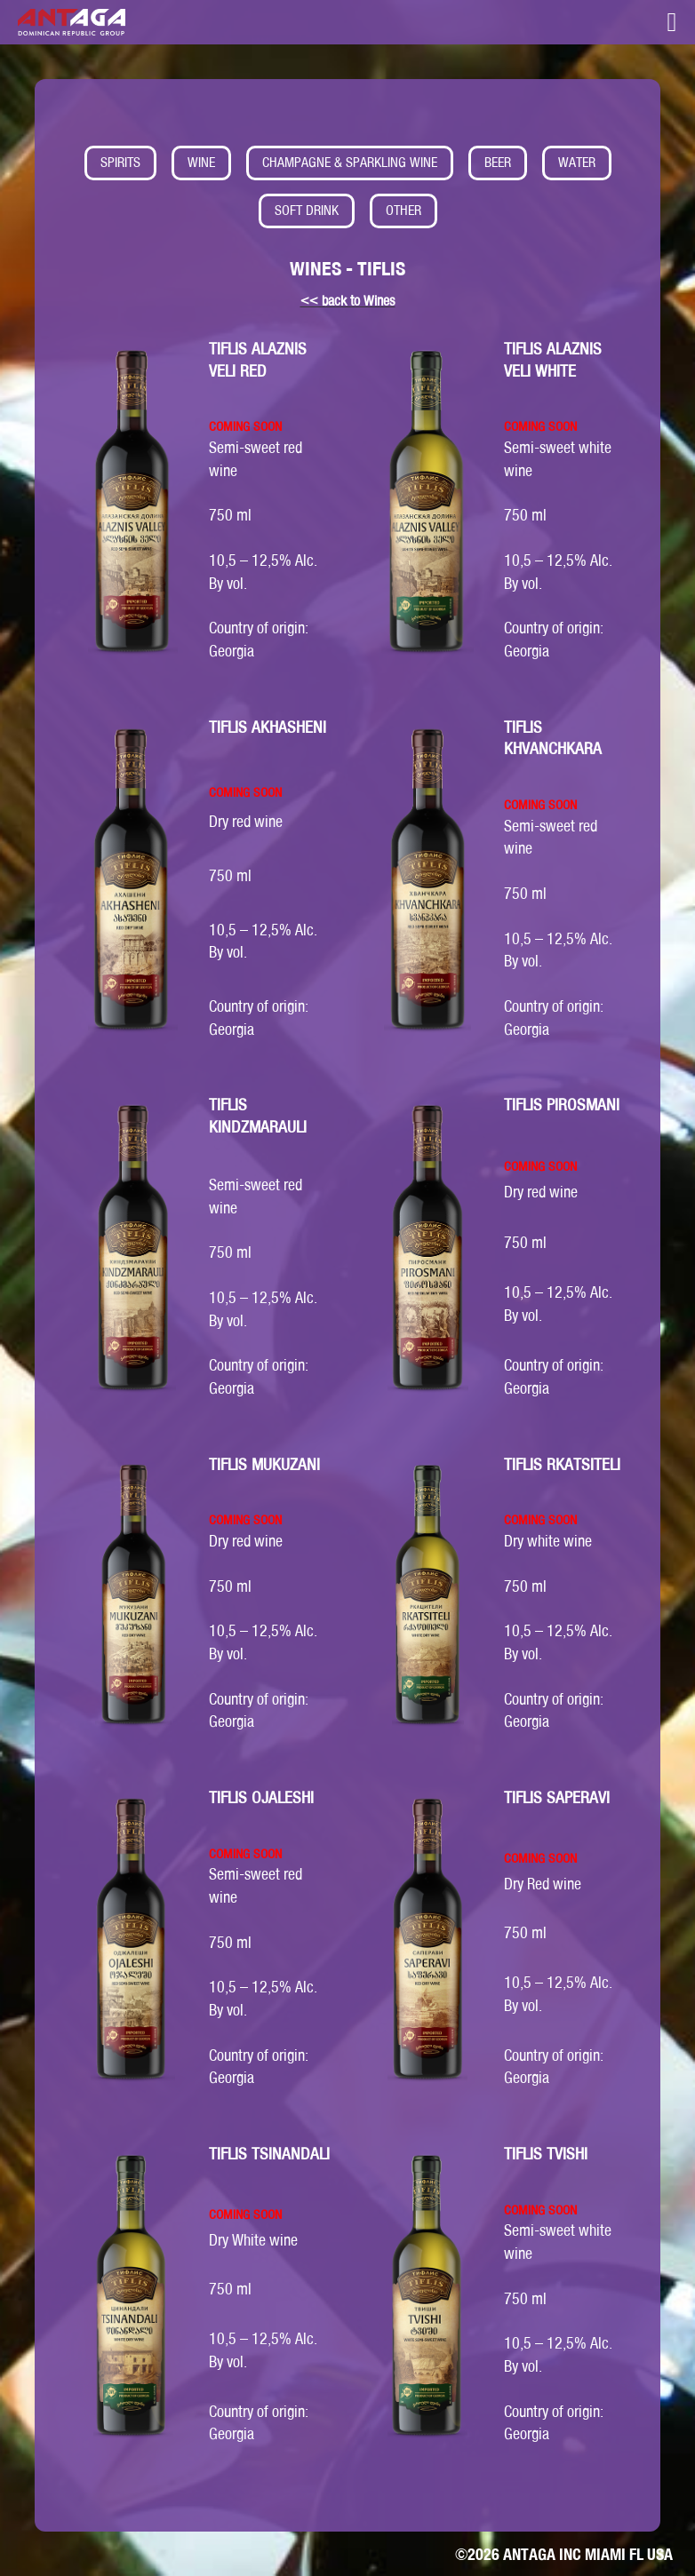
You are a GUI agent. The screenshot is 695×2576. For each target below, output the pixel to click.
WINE (201, 162)
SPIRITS (120, 162)
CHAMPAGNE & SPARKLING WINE (349, 162)
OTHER (403, 210)
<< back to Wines (347, 300)
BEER (497, 162)
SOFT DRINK (307, 210)
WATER (576, 162)
